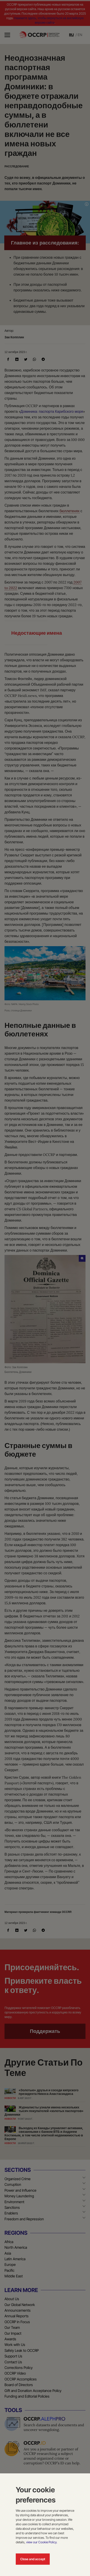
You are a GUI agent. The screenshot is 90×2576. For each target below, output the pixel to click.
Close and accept (32, 2559)
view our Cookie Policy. (41, 2542)
